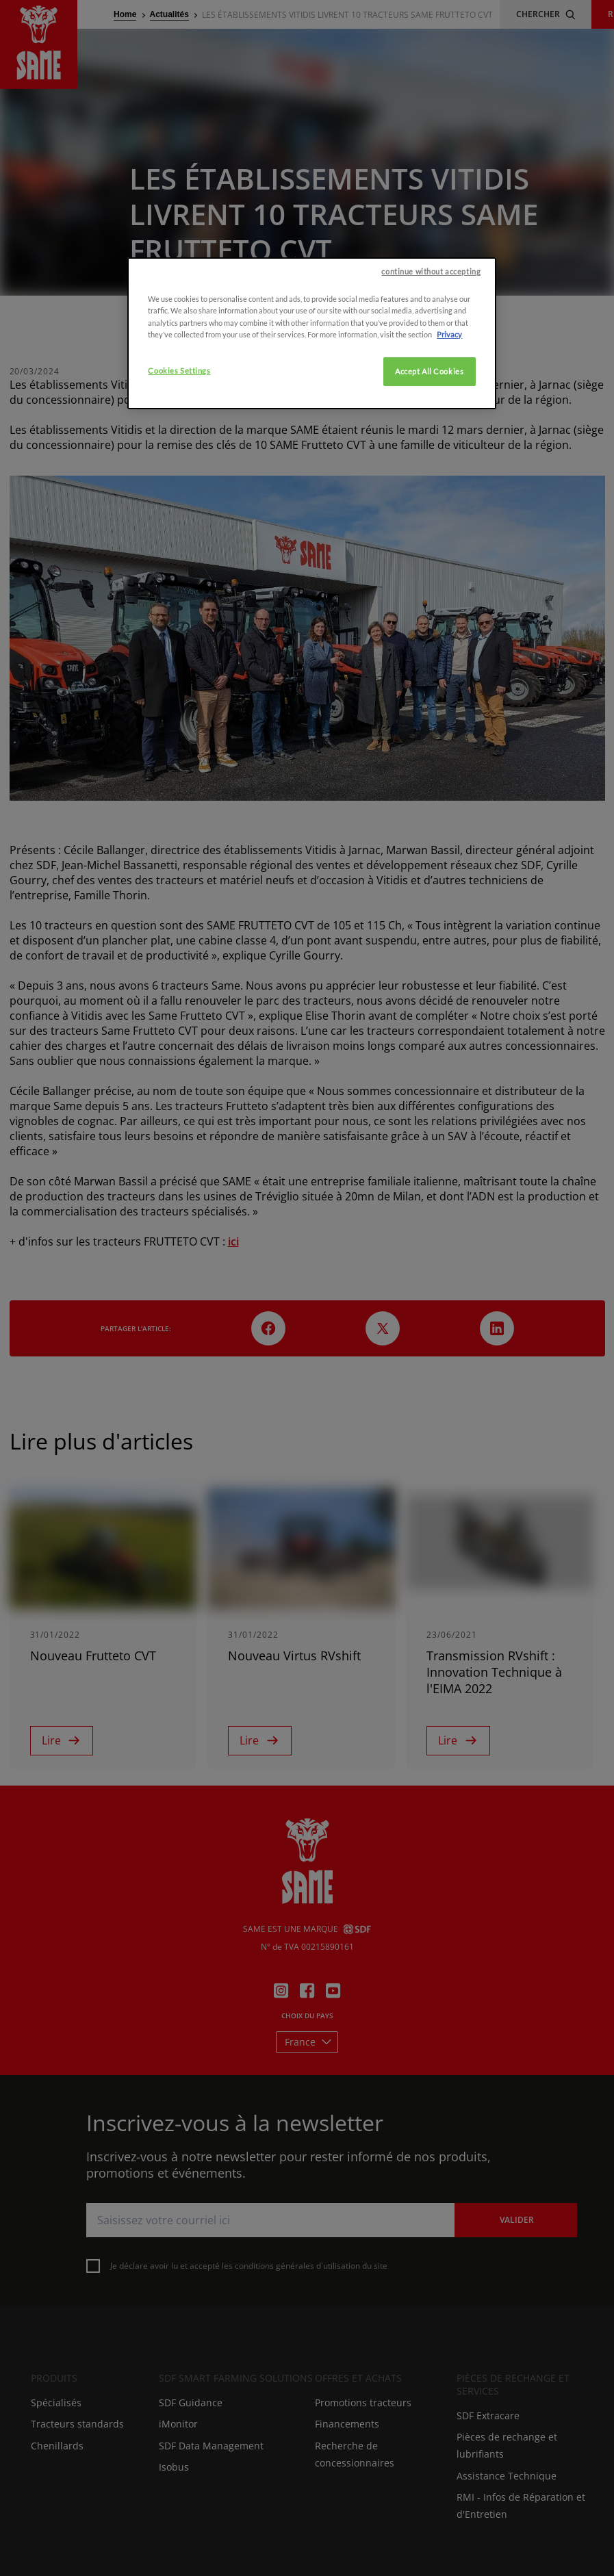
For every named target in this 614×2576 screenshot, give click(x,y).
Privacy (449, 463)
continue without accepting (431, 400)
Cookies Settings (179, 499)
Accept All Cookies (429, 499)
